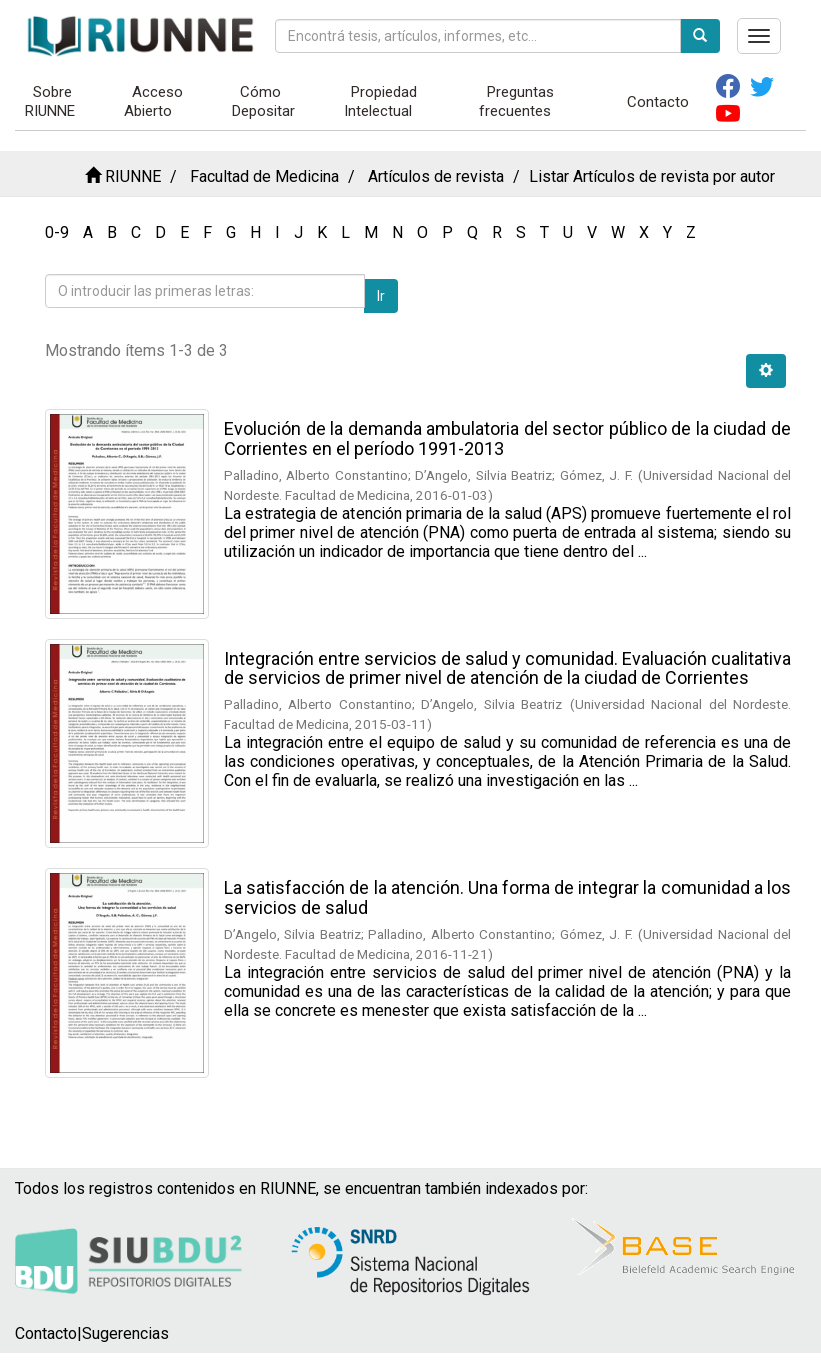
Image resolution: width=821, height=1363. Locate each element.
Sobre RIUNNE (50, 101)
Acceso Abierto (153, 101)
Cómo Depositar (263, 101)
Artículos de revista (436, 176)
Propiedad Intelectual (381, 101)
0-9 (57, 232)
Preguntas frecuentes (516, 101)
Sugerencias (125, 1333)
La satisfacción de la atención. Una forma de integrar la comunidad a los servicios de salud (507, 897)
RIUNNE (133, 176)
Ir (381, 296)
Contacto (658, 102)
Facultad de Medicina (264, 176)
